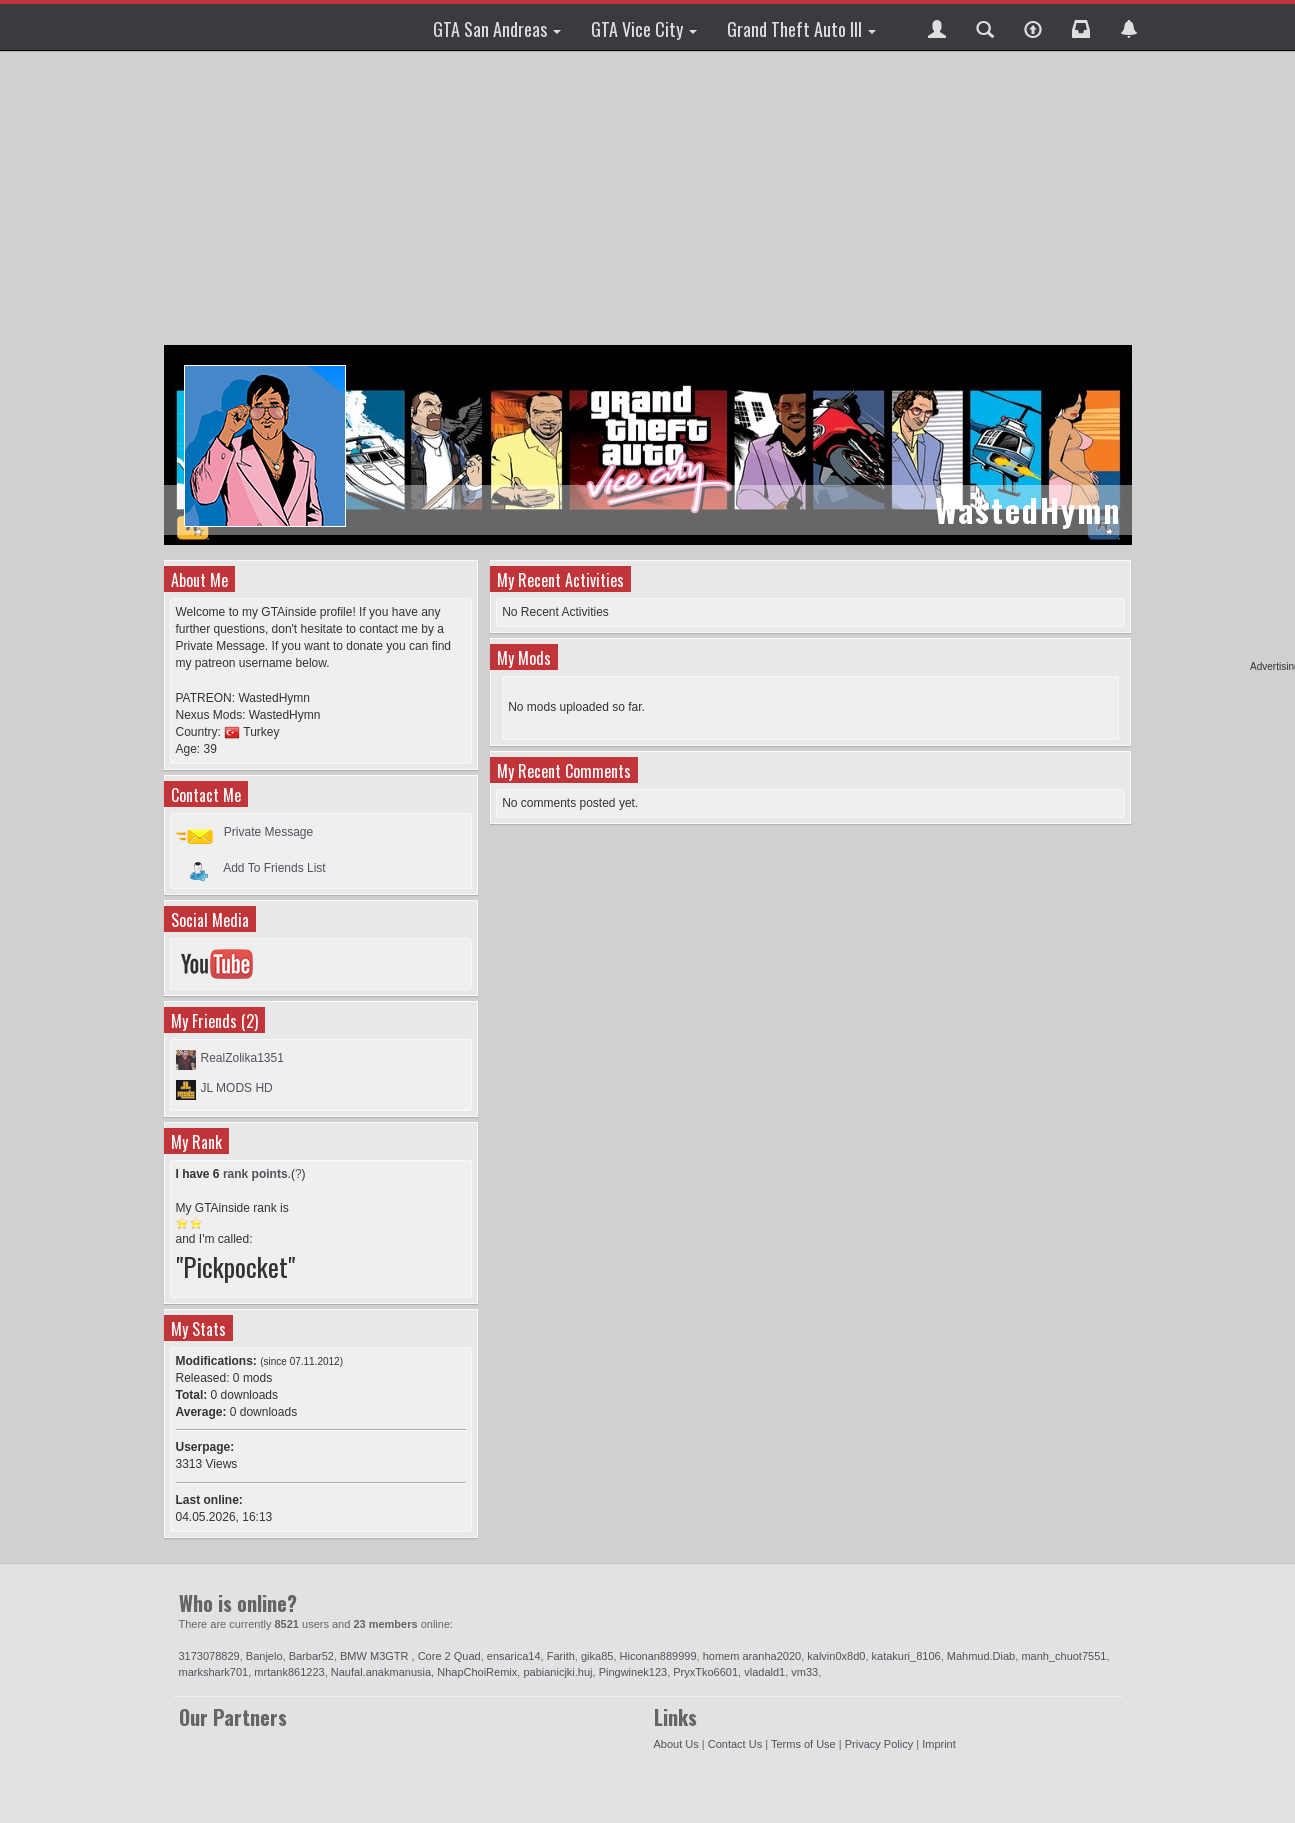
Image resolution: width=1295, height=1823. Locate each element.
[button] (937, 27)
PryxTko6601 (705, 1672)
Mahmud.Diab (981, 1656)
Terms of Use (803, 1744)
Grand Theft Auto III (801, 29)
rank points (255, 1174)
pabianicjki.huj (557, 1672)
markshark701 (214, 1672)
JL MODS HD (237, 1088)
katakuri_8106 (906, 1656)
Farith (561, 1656)
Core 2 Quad (449, 1656)
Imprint (939, 1744)
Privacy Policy (879, 1744)
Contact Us (735, 1744)
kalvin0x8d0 (836, 1656)
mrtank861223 (289, 1672)
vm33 (804, 1672)
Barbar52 (311, 1656)
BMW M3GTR (376, 1656)
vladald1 (764, 1672)
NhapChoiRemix (477, 1672)
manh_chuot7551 (1063, 1656)
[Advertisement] (650, 200)
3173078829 (209, 1656)
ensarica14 (514, 1656)
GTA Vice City (644, 29)
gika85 (597, 1656)
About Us (676, 1744)
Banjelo (264, 1656)
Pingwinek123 (633, 1672)
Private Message (268, 832)
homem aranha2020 (752, 1656)
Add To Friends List (274, 867)
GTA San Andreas (497, 29)
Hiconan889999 (658, 1656)
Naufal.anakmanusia (381, 1672)
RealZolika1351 (242, 1058)
